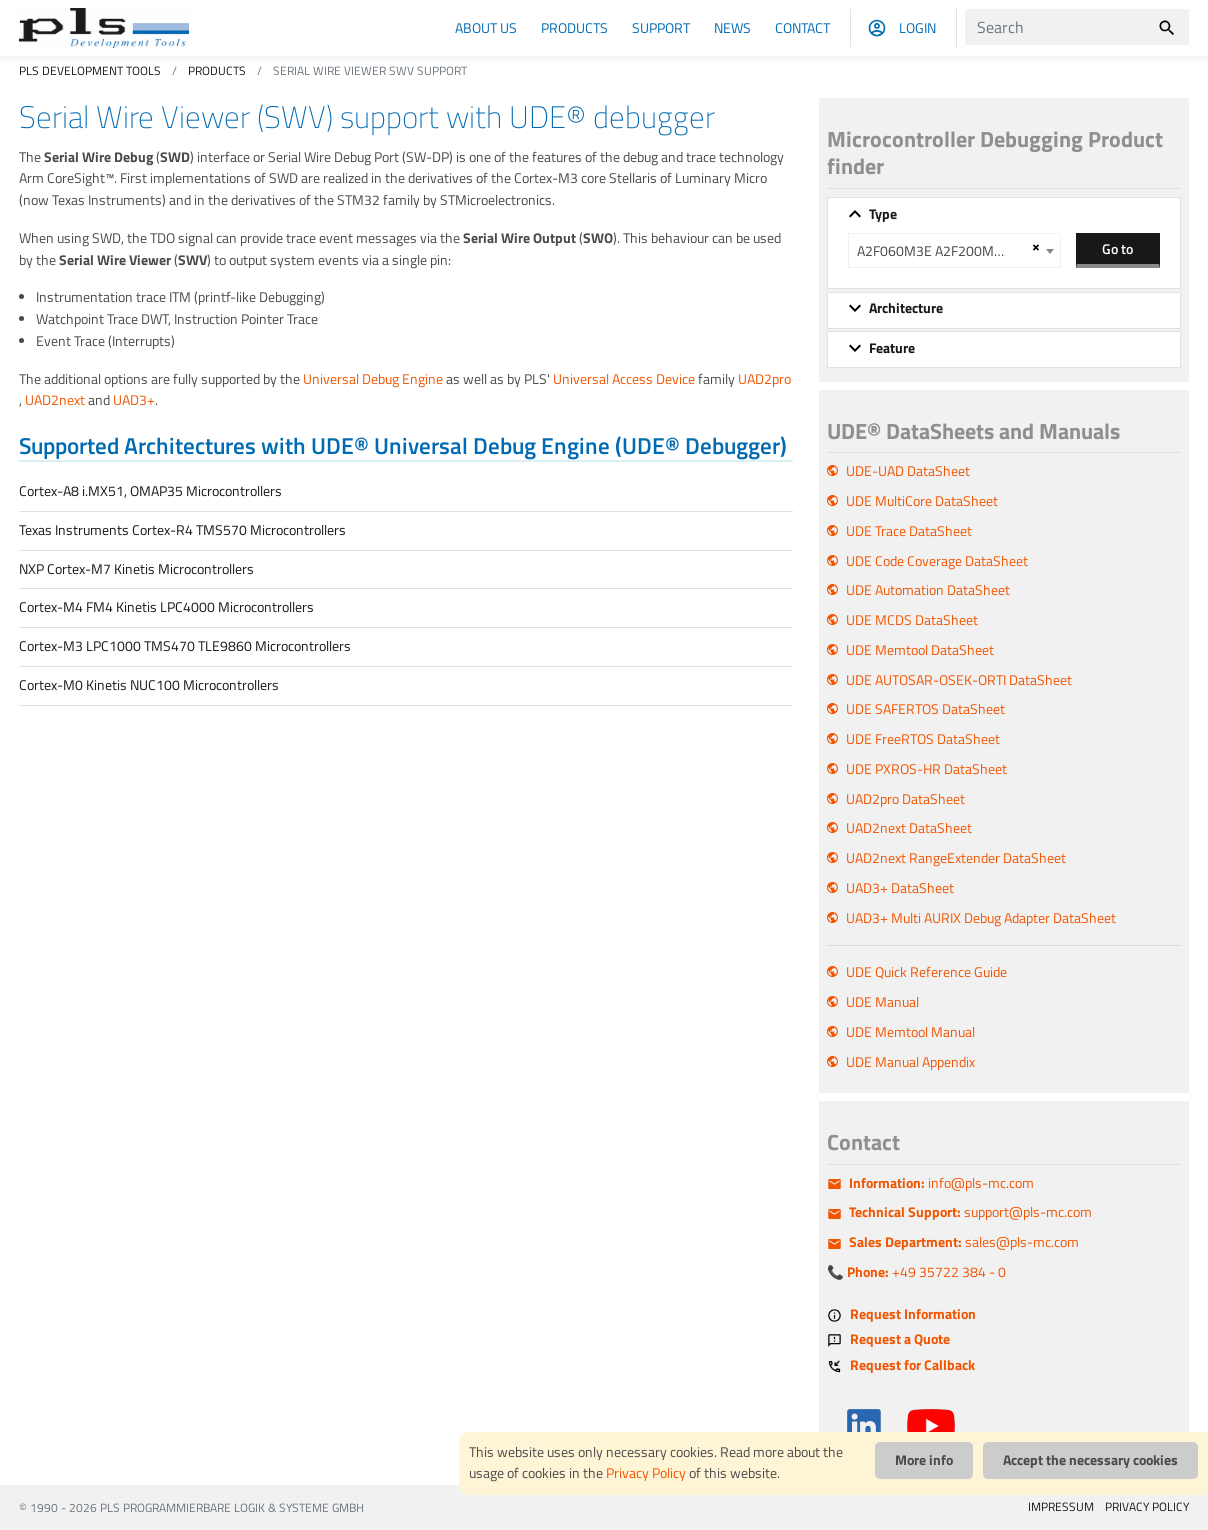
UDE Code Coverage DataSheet (937, 561)
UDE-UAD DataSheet (908, 471)
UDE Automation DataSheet (928, 590)
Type (883, 214)
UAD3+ (134, 400)
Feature (892, 348)
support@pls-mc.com (970, 1212)
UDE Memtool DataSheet (920, 650)
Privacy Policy (646, 1473)
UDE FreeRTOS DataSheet (923, 739)
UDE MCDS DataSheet (912, 620)
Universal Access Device (624, 379)
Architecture (906, 308)
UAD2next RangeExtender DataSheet (956, 858)
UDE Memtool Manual (910, 1032)
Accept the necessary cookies (1090, 1460)
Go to (1117, 248)
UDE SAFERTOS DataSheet (925, 709)
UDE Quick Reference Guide (926, 972)
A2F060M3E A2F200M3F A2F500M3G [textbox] (941, 251)
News (732, 27)
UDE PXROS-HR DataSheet (926, 769)
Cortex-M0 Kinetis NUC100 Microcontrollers (149, 685)
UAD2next (55, 400)
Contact (802, 27)
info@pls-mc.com (941, 1183)
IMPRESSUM (1061, 1506)
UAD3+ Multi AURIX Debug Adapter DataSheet (981, 918)
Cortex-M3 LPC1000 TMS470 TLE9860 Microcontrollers (185, 646)
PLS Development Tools (90, 70)
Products (574, 27)
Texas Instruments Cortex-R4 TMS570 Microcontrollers (182, 530)
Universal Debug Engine (373, 379)
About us (486, 27)
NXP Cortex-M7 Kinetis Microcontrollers (136, 569)
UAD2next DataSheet (909, 828)
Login (917, 27)
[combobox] (954, 250)
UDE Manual (882, 1002)
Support (661, 27)
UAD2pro (764, 379)
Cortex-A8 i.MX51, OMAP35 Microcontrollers (150, 491)
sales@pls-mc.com (964, 1242)
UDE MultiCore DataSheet (922, 501)
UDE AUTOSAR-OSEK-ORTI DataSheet (959, 680)
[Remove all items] (1033, 247)
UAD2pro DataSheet (905, 799)
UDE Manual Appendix (910, 1062)
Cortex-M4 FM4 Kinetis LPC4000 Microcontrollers (166, 607)
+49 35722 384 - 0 (926, 1272)
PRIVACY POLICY (1147, 1506)
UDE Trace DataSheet (909, 531)
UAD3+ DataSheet (900, 888)
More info (924, 1460)
